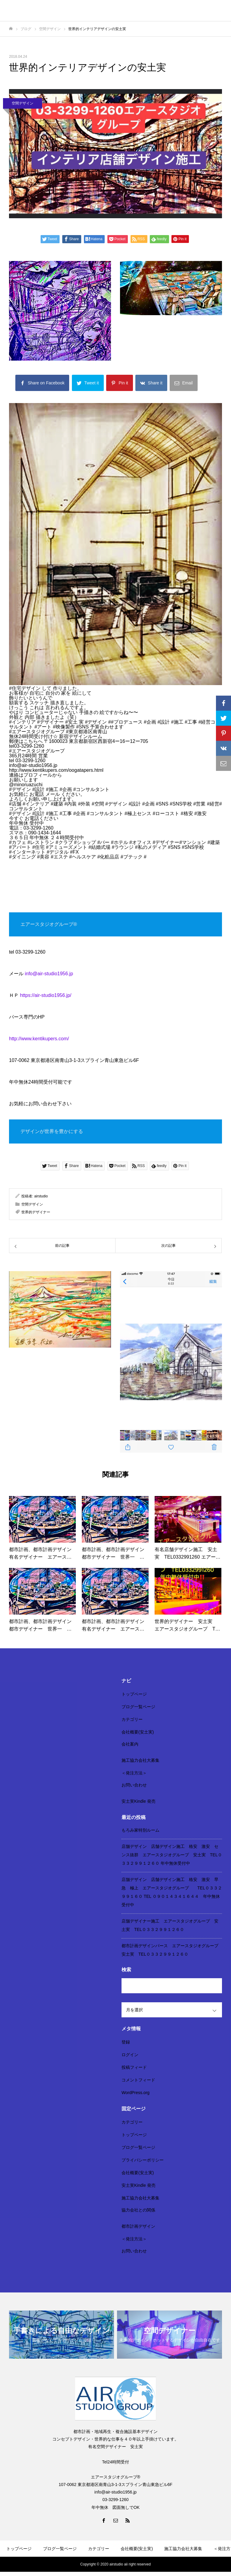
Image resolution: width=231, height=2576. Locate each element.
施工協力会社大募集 (140, 1760)
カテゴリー (132, 1719)
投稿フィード (134, 2067)
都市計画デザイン (138, 2226)
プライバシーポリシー (143, 2160)
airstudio (41, 1196)
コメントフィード (138, 2080)
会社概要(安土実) (138, 1732)
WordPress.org (135, 2092)
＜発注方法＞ (134, 1773)
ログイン (130, 2054)
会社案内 (130, 1744)
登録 (126, 2042)
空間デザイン (22, 103)
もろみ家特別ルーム (140, 1830)
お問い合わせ (134, 1785)
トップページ (134, 1694)
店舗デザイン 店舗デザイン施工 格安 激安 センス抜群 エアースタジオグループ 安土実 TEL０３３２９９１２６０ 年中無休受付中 (172, 1855)
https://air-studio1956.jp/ (45, 995)
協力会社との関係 (138, 2210)
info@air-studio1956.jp (49, 973)
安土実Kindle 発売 (139, 1801)
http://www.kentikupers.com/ (39, 1038)
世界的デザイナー (35, 1212)
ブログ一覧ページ (138, 1706)
